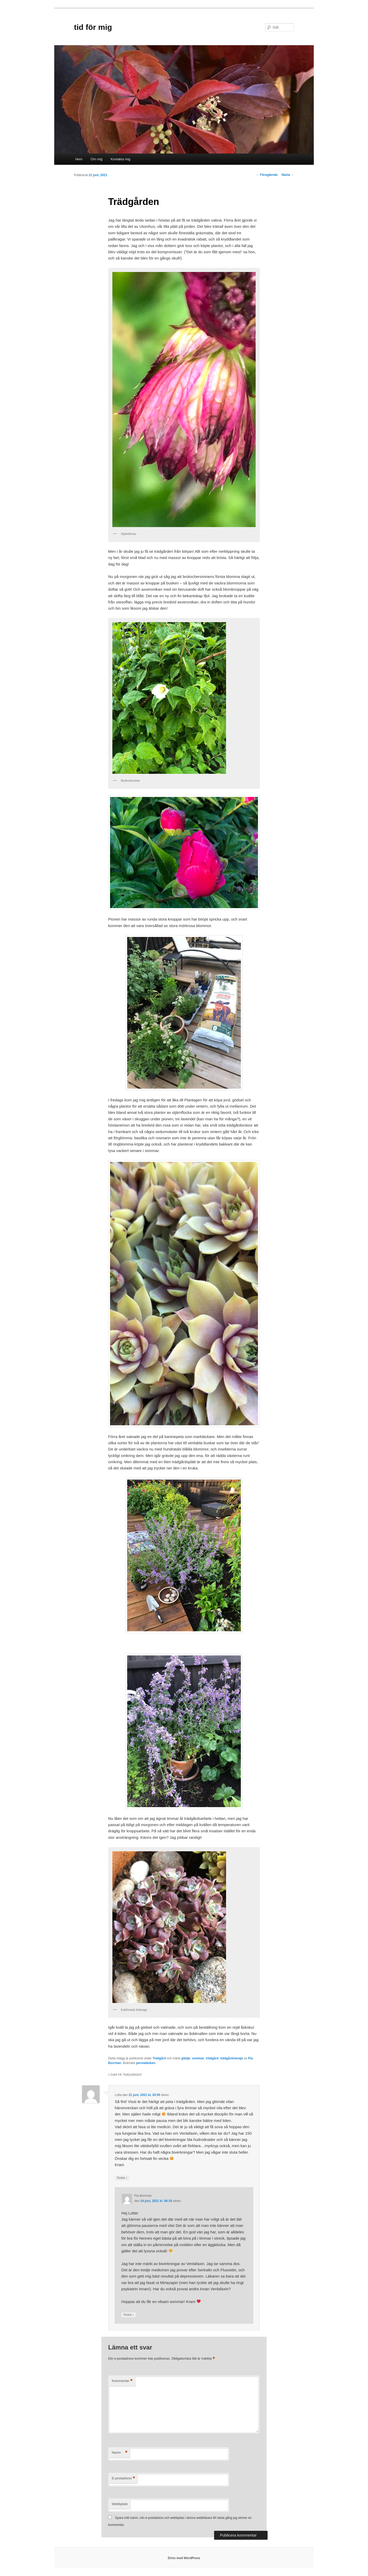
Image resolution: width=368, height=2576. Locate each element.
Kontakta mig (120, 159)
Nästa (288, 175)
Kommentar (122, 2381)
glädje (185, 2058)
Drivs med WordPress (184, 2558)
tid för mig (93, 27)
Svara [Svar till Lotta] (122, 2177)
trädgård (212, 2058)
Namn (119, 2453)
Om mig (97, 159)
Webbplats (120, 2504)
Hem (78, 159)
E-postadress (123, 2478)
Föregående (267, 175)
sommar (198, 2058)
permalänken (145, 2063)
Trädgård (159, 2058)
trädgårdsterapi (231, 2058)
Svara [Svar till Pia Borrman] (129, 2314)
